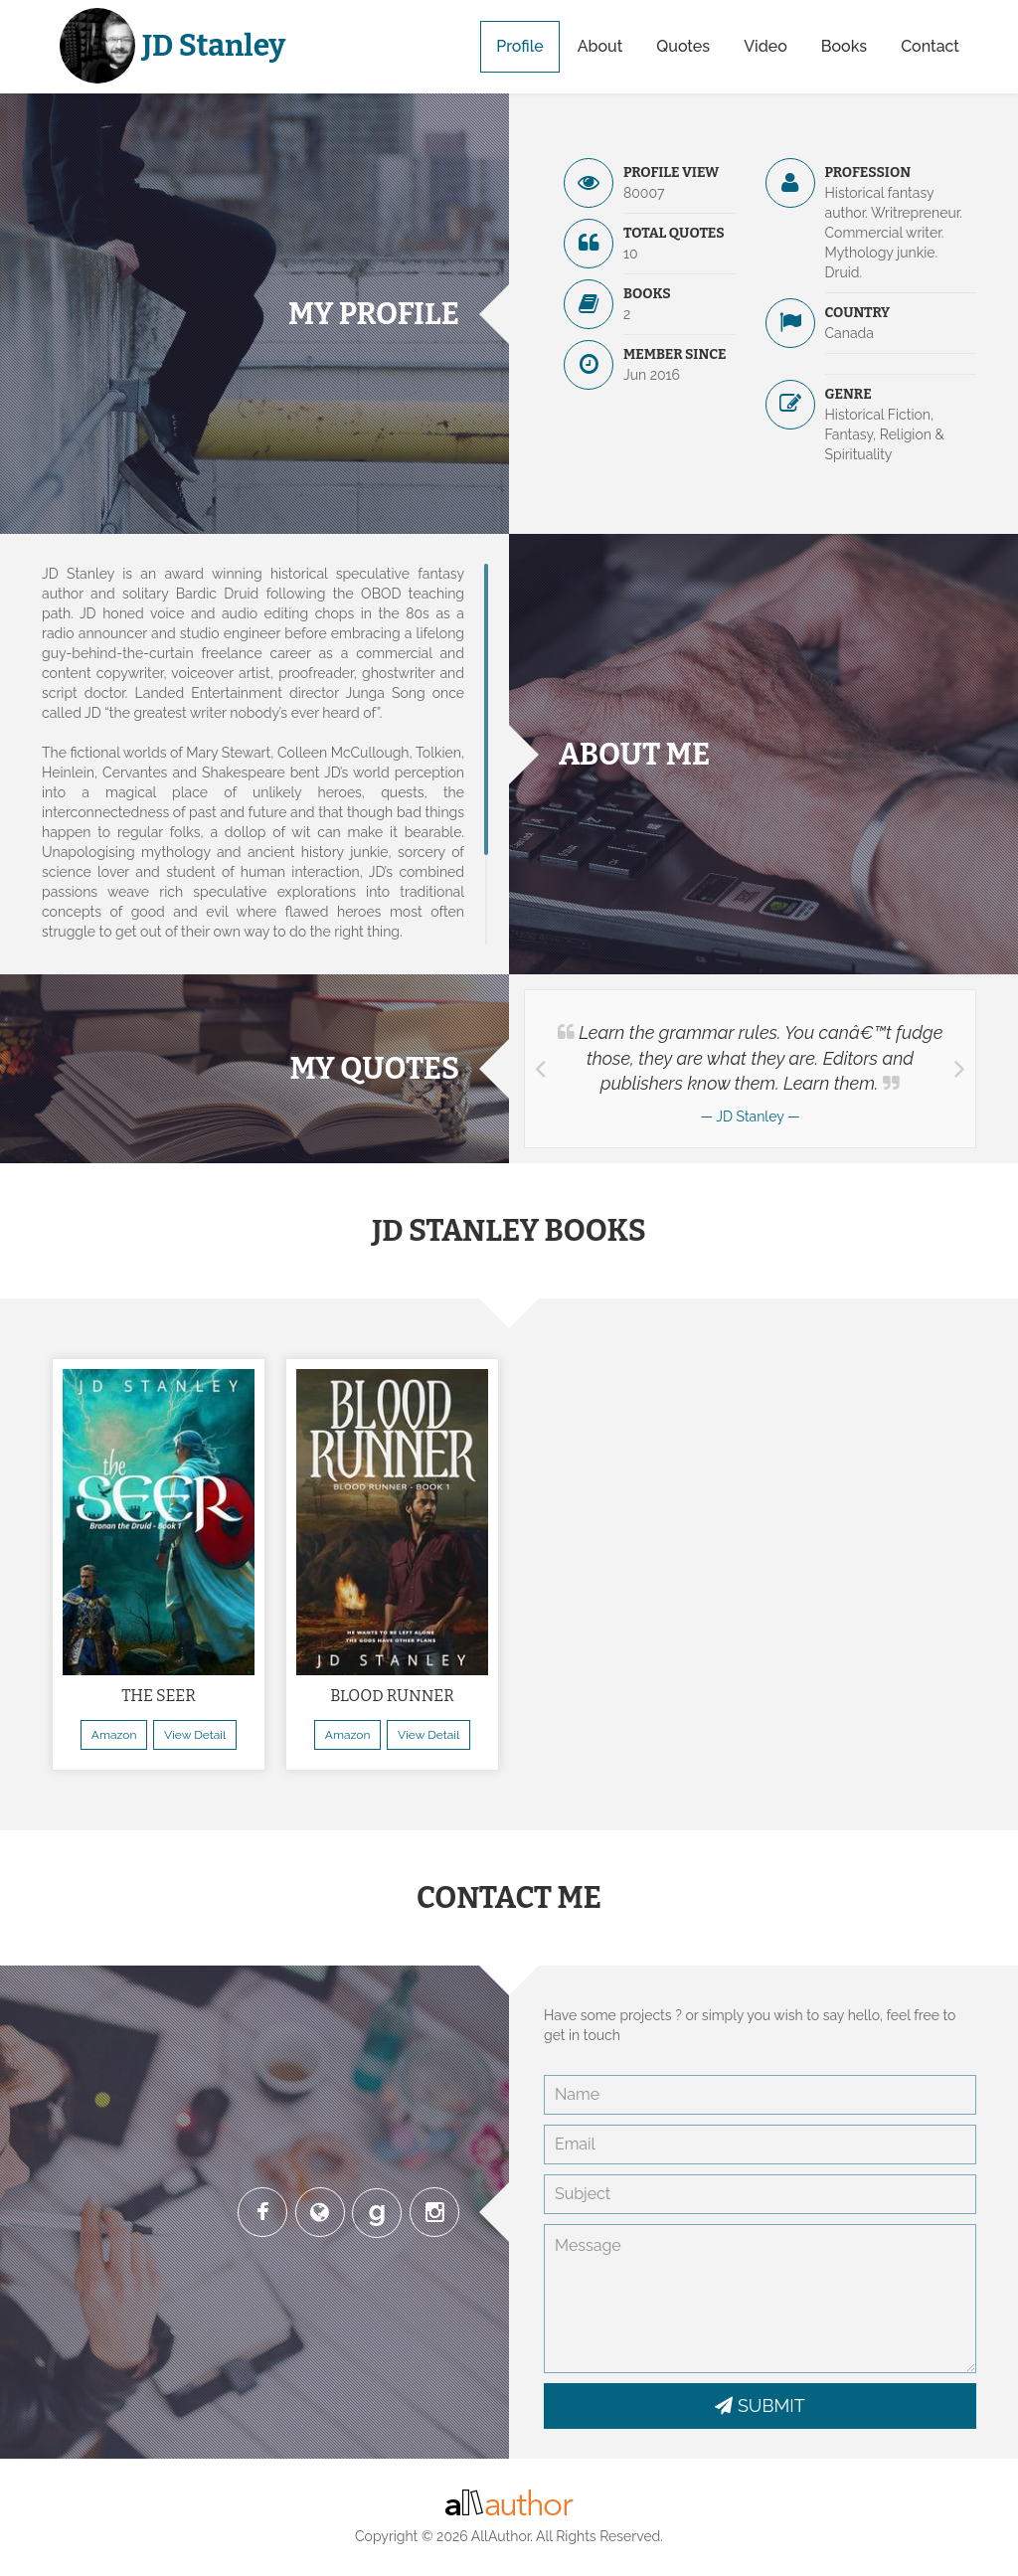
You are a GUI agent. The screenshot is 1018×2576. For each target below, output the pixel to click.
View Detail (195, 1735)
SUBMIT (759, 2405)
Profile (519, 46)
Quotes (683, 46)
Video (765, 46)
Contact (930, 46)
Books (844, 46)
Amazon (114, 1735)
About (600, 46)
